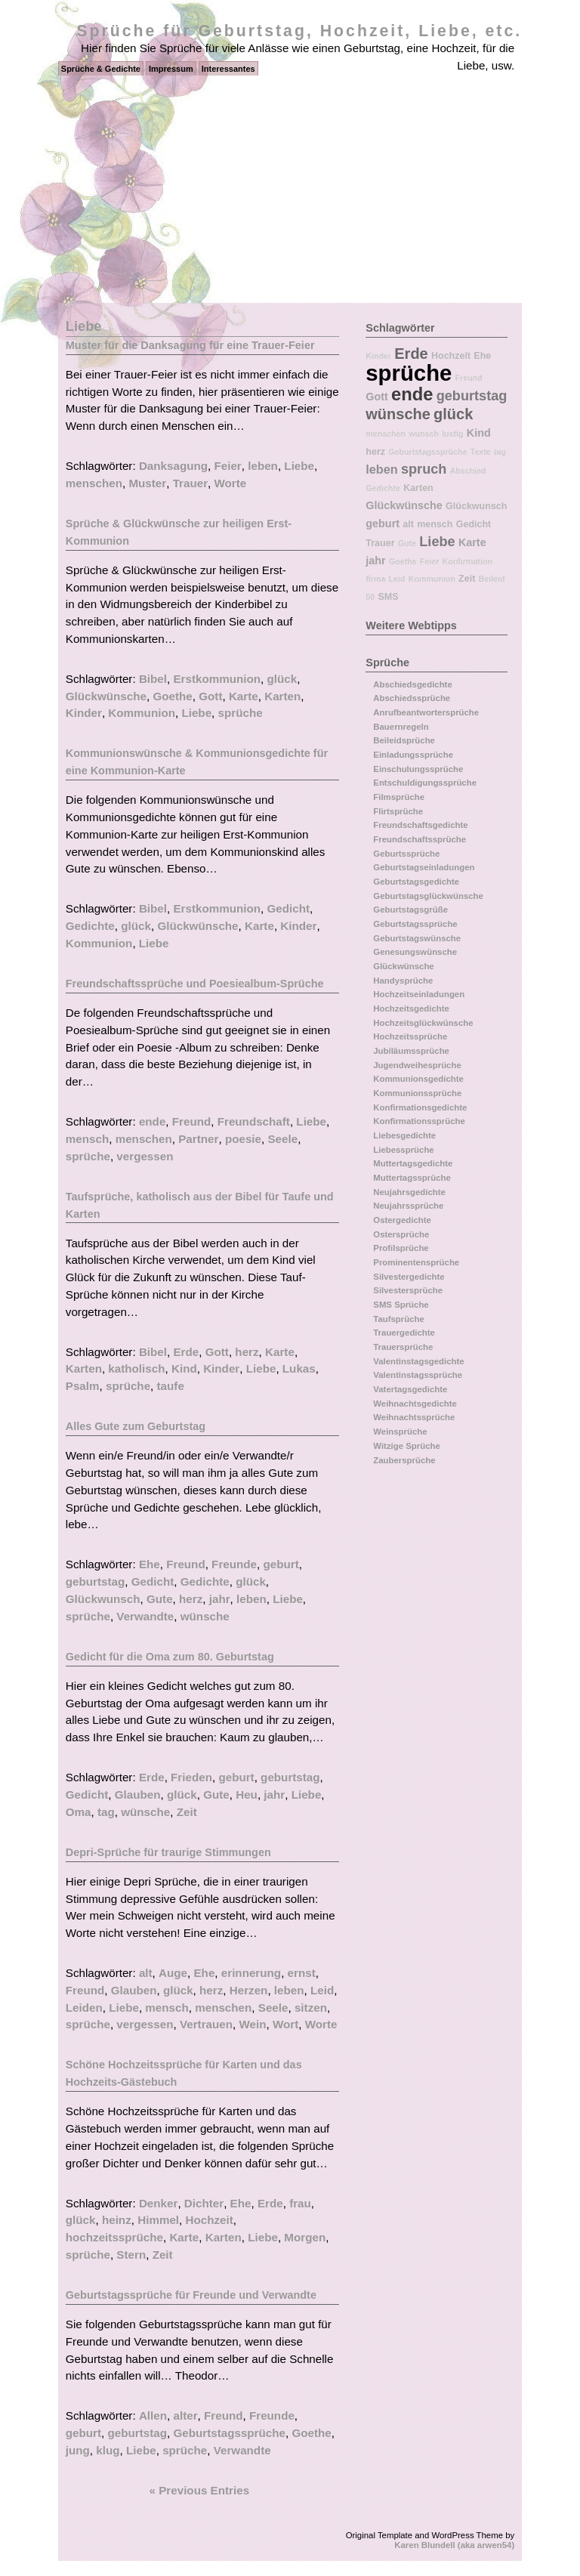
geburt (280, 1564)
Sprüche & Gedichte (100, 68)
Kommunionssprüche (417, 1093)
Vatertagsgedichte (410, 1389)
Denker (158, 2203)
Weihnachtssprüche (414, 1417)
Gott (210, 696)
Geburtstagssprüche (229, 2432)
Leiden (84, 2007)
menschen (94, 483)
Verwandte (145, 1616)
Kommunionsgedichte (418, 1078)
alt (146, 1972)
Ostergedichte (402, 1220)
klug (107, 2450)
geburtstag (95, 1581)
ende (152, 1121)
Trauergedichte (404, 1332)
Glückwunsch (103, 1598)
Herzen (249, 1990)
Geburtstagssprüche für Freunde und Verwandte (191, 2295)
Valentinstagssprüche (417, 1374)
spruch (423, 469)
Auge (173, 1972)
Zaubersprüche (404, 1460)
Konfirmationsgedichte (420, 1107)
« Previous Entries (200, 2490)
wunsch (424, 433)
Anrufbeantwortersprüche (426, 712)
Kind (184, 1368)
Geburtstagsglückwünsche (428, 895)
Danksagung (173, 465)
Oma (78, 1811)
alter (185, 2415)
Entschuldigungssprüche (425, 782)
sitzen (311, 2007)
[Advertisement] (290, 189)
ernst (302, 1972)
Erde (186, 1351)
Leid (322, 1990)
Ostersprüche (401, 1234)
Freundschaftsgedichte (420, 824)
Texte (480, 451)
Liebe (299, 465)
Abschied (468, 470)
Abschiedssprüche (411, 698)
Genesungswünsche (415, 951)
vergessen (144, 1156)
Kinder (84, 712)
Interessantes (228, 68)
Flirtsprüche (398, 811)
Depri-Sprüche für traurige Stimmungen (168, 1852)
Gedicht (288, 908)
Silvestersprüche (408, 1290)
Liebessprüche (403, 1149)
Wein (252, 2024)
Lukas (299, 1368)
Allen (153, 2415)
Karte (243, 696)
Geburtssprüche (406, 853)
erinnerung (251, 1972)
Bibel (153, 678)
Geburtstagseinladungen (423, 867)
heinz (116, 2219)
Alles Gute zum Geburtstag (135, 1426)
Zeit (187, 1811)
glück (282, 678)
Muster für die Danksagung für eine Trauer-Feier (190, 345)
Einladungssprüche (413, 754)
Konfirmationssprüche (419, 1121)
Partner (198, 1138)
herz (246, 1351)
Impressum (171, 68)
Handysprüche (403, 980)
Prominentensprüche (416, 1262)
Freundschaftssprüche (419, 839)
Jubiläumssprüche (411, 1050)
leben (263, 465)
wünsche (205, 1616)
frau (300, 2203)
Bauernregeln (400, 726)
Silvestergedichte (408, 1276)
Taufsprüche (398, 1319)
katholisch (136, 1368)
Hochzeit (209, 2219)
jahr (219, 1598)
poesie (243, 1138)
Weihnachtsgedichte (415, 1403)
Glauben (138, 1794)
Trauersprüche (403, 1346)
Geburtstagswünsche (417, 938)
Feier (227, 465)
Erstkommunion (217, 678)
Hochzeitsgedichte (411, 1008)
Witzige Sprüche (406, 1445)
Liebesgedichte (404, 1135)
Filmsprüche (398, 797)
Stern (131, 2254)
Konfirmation (467, 561)
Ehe (149, 1564)
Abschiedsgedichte (412, 684)
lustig (452, 433)
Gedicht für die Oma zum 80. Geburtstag (170, 1657)
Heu (247, 1794)
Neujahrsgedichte (409, 1192)
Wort (285, 2024)
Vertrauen (206, 2024)
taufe (170, 1385)
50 (370, 596)
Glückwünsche (106, 696)
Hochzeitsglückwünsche (423, 1022)
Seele (282, 1138)
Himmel (158, 2219)
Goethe (172, 696)
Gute (160, 1598)
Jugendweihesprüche (417, 1065)
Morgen (304, 2237)
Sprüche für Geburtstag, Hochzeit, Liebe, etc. (299, 31)
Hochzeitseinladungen (418, 994)
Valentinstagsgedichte (418, 1361)
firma (375, 578)
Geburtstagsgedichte (416, 881)
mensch (87, 1138)
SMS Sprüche (400, 1304)
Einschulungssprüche (418, 769)
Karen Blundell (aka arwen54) (454, 2545)
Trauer (190, 483)
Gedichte (90, 925)
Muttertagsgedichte (412, 1163)
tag (106, 1811)
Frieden (191, 1777)
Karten (282, 696)
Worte (230, 483)
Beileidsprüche (404, 740)
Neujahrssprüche (408, 1205)
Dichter (204, 2203)
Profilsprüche (400, 1247)
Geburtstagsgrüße (410, 909)
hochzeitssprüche (114, 2237)
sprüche (240, 712)
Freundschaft (254, 1121)
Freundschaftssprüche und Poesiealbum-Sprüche (195, 984)
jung (78, 2450)
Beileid (492, 578)
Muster (147, 483)
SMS (388, 596)
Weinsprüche (400, 1431)
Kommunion (141, 712)
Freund (191, 1121)
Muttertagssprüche (412, 1177)
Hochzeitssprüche (410, 1036)
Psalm (83, 1385)
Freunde (234, 1564)
